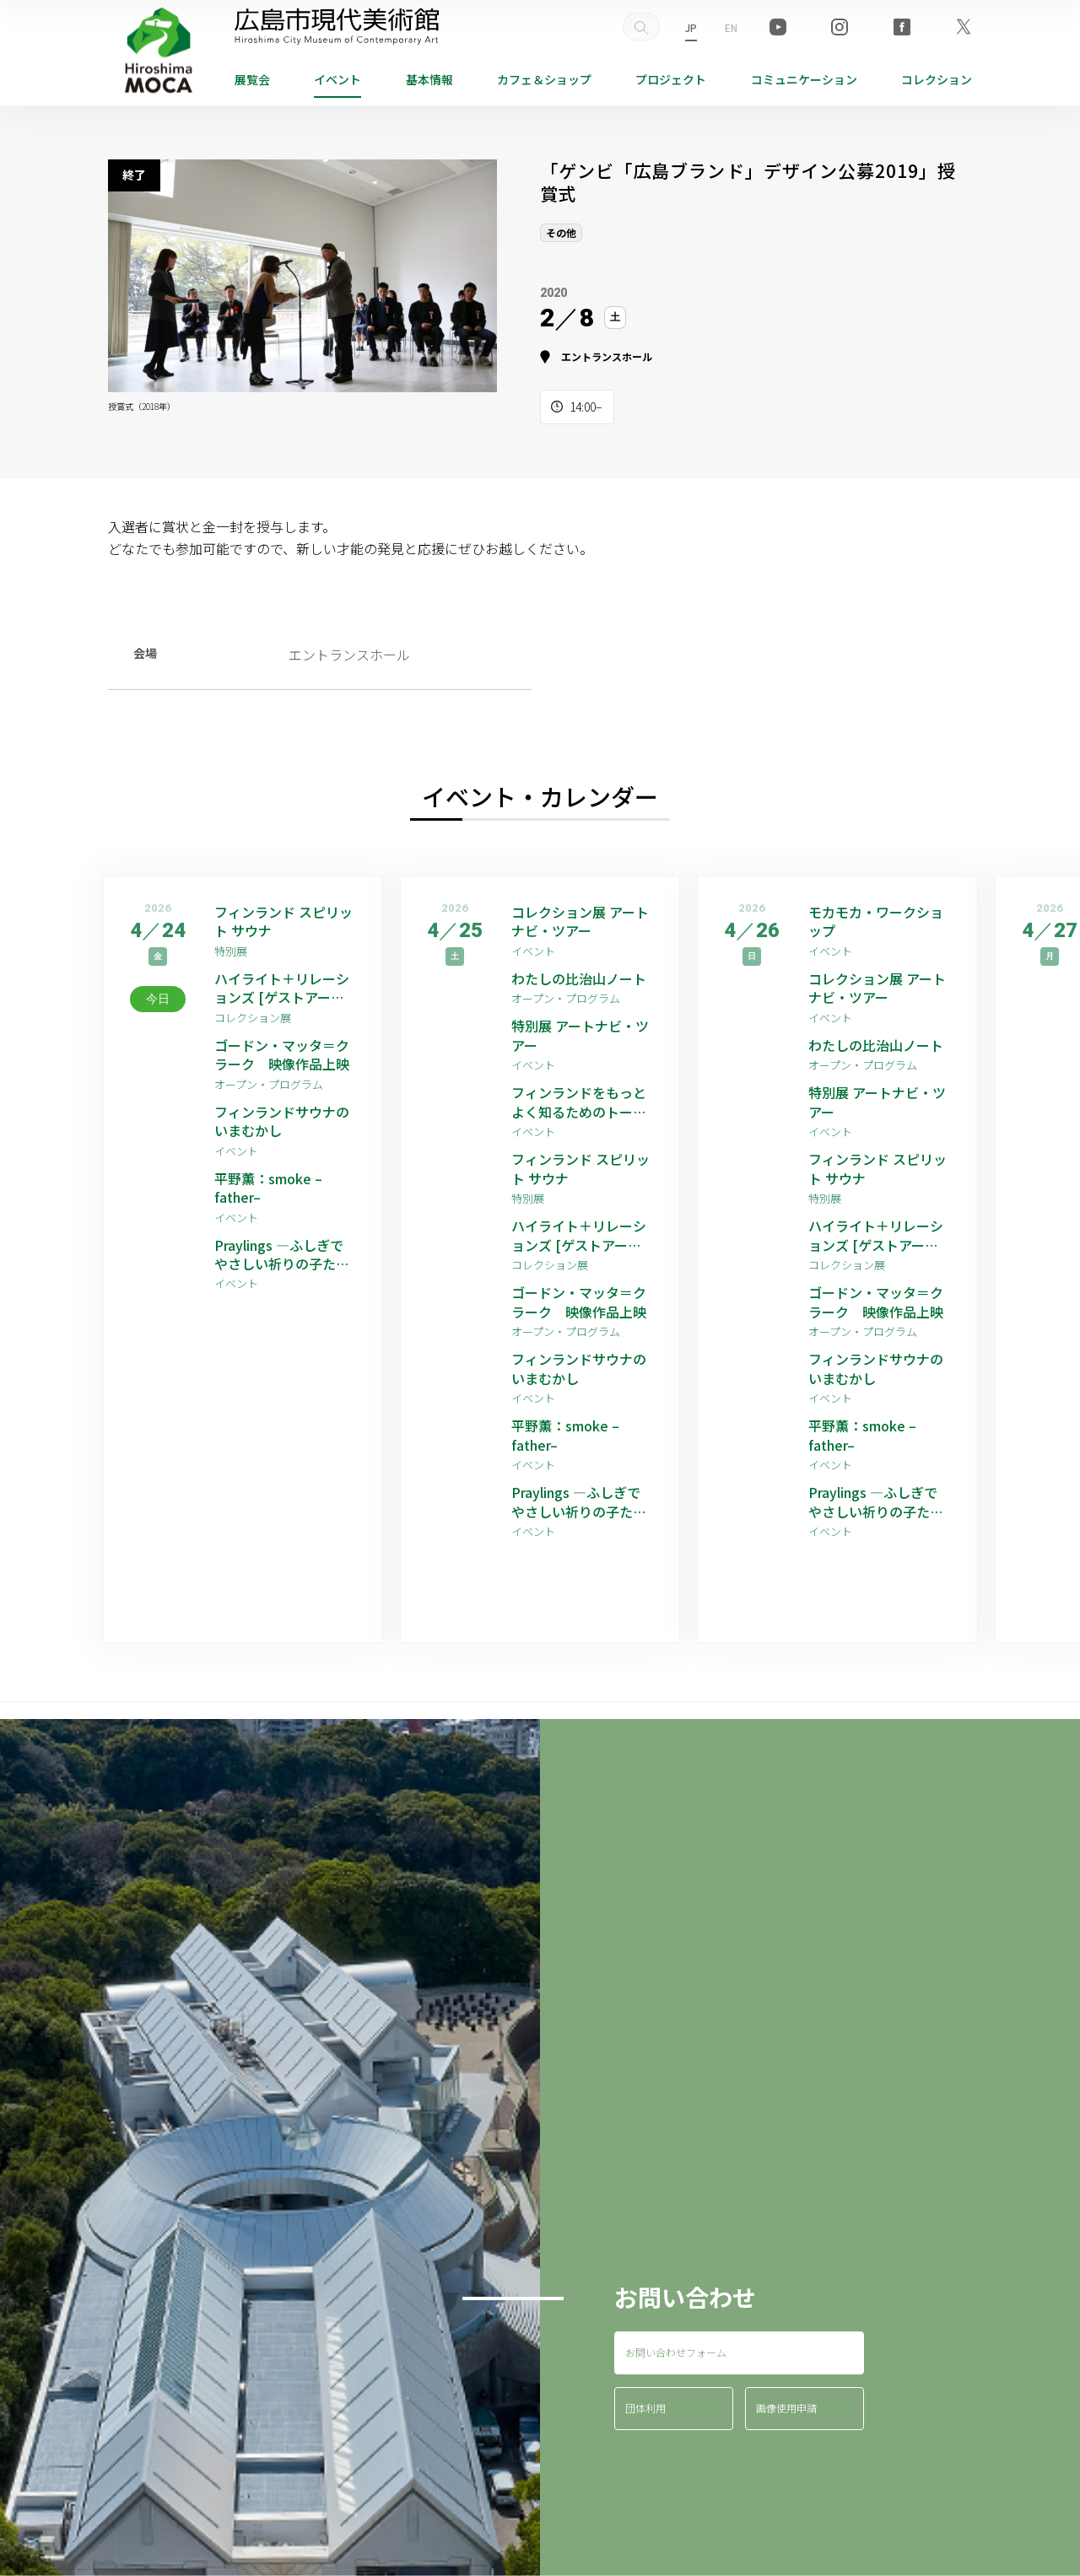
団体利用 (645, 2408)
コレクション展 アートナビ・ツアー (580, 921)
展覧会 (252, 79)
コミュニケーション (804, 79)
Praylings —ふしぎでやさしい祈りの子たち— (281, 1255)
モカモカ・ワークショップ (875, 921)
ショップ (544, 79)
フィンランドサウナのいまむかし (281, 1121)
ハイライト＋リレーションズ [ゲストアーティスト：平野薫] (281, 988)
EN (731, 27)
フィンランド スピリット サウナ (283, 921)
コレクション (936, 79)
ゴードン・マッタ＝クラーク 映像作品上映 (281, 1055)
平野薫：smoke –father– (268, 1188)
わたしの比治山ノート (578, 978)
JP (691, 27)
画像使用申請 (786, 2408)
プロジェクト (670, 79)
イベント (337, 79)
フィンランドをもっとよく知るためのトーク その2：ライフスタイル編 (582, 1102)
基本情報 (429, 79)
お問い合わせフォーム (675, 2352)
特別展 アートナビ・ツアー (580, 1035)
